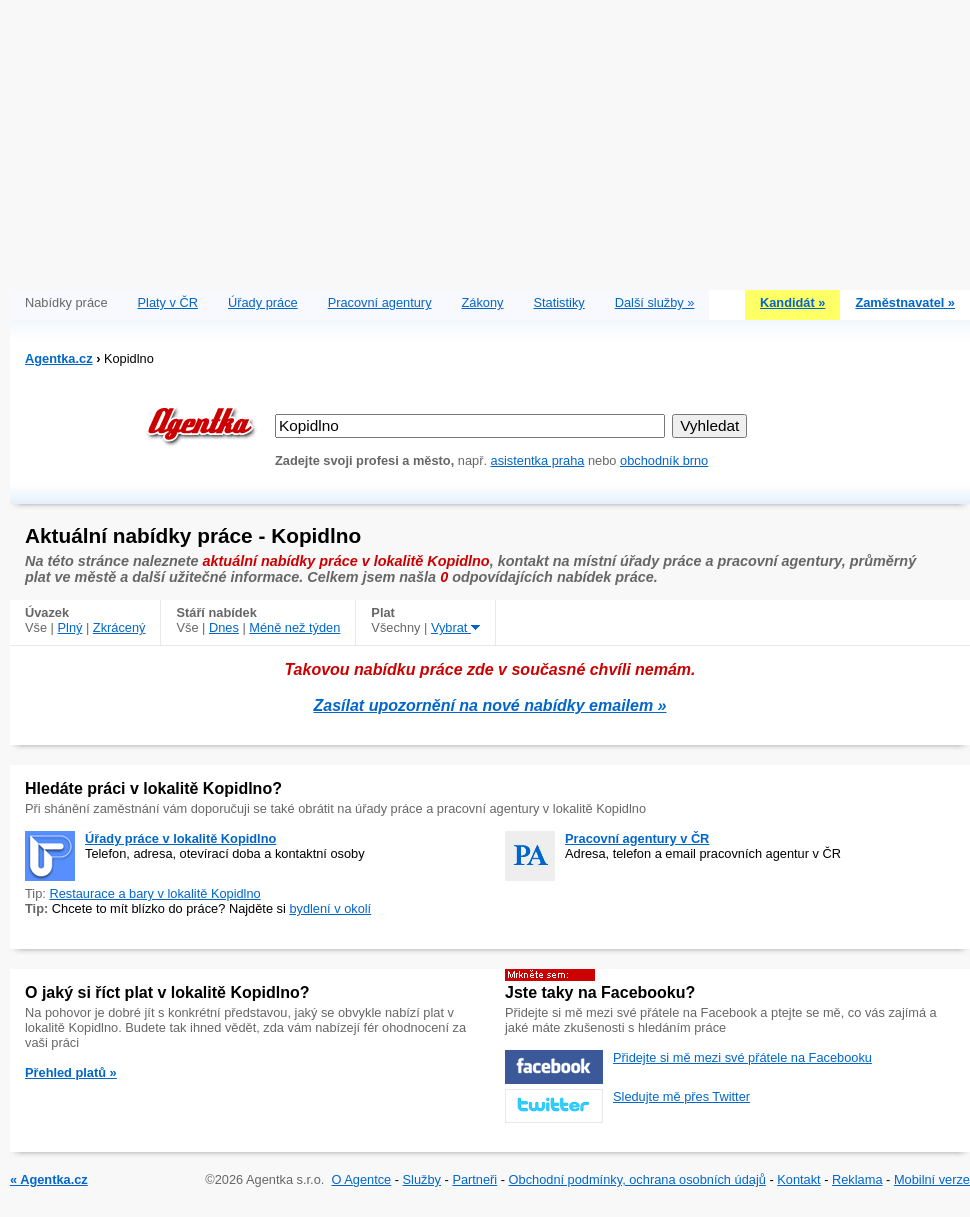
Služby (422, 1179)
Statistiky (559, 302)
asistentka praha (538, 460)
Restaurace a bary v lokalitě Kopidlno (154, 893)
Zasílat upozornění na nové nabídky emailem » (490, 705)
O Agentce (361, 1179)
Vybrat (455, 627)
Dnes (224, 627)
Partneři (474, 1179)
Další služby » (655, 302)
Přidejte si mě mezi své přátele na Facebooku (742, 1057)
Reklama (857, 1179)
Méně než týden (294, 627)
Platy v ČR (168, 302)
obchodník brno (664, 460)
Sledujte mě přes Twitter (681, 1096)
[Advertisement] (490, 140)
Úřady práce (263, 302)
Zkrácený (119, 627)
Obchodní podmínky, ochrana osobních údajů (637, 1179)
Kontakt (798, 1179)
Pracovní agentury (380, 302)
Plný (70, 627)
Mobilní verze (932, 1179)
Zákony (483, 302)
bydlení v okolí (330, 908)
